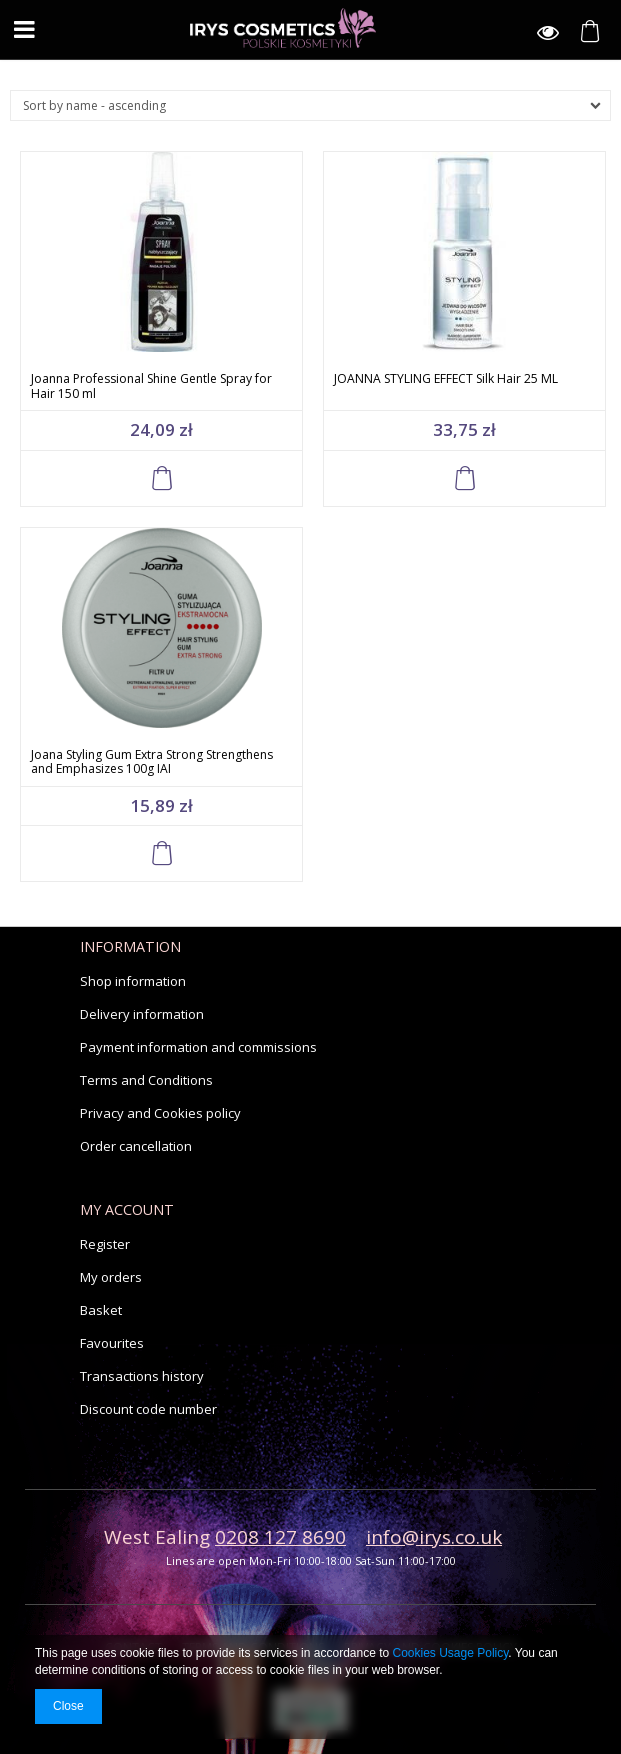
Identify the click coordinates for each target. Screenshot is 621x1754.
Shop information (133, 981)
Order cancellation (136, 1146)
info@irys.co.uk (434, 1537)
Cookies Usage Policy (451, 1653)
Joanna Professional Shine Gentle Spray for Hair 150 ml (151, 386)
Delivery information (142, 1014)
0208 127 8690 (280, 1537)
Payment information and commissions (198, 1047)
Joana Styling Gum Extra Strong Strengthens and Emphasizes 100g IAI (152, 762)
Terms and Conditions (146, 1080)
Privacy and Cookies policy (160, 1113)
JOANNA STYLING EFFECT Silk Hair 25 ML (446, 378)
